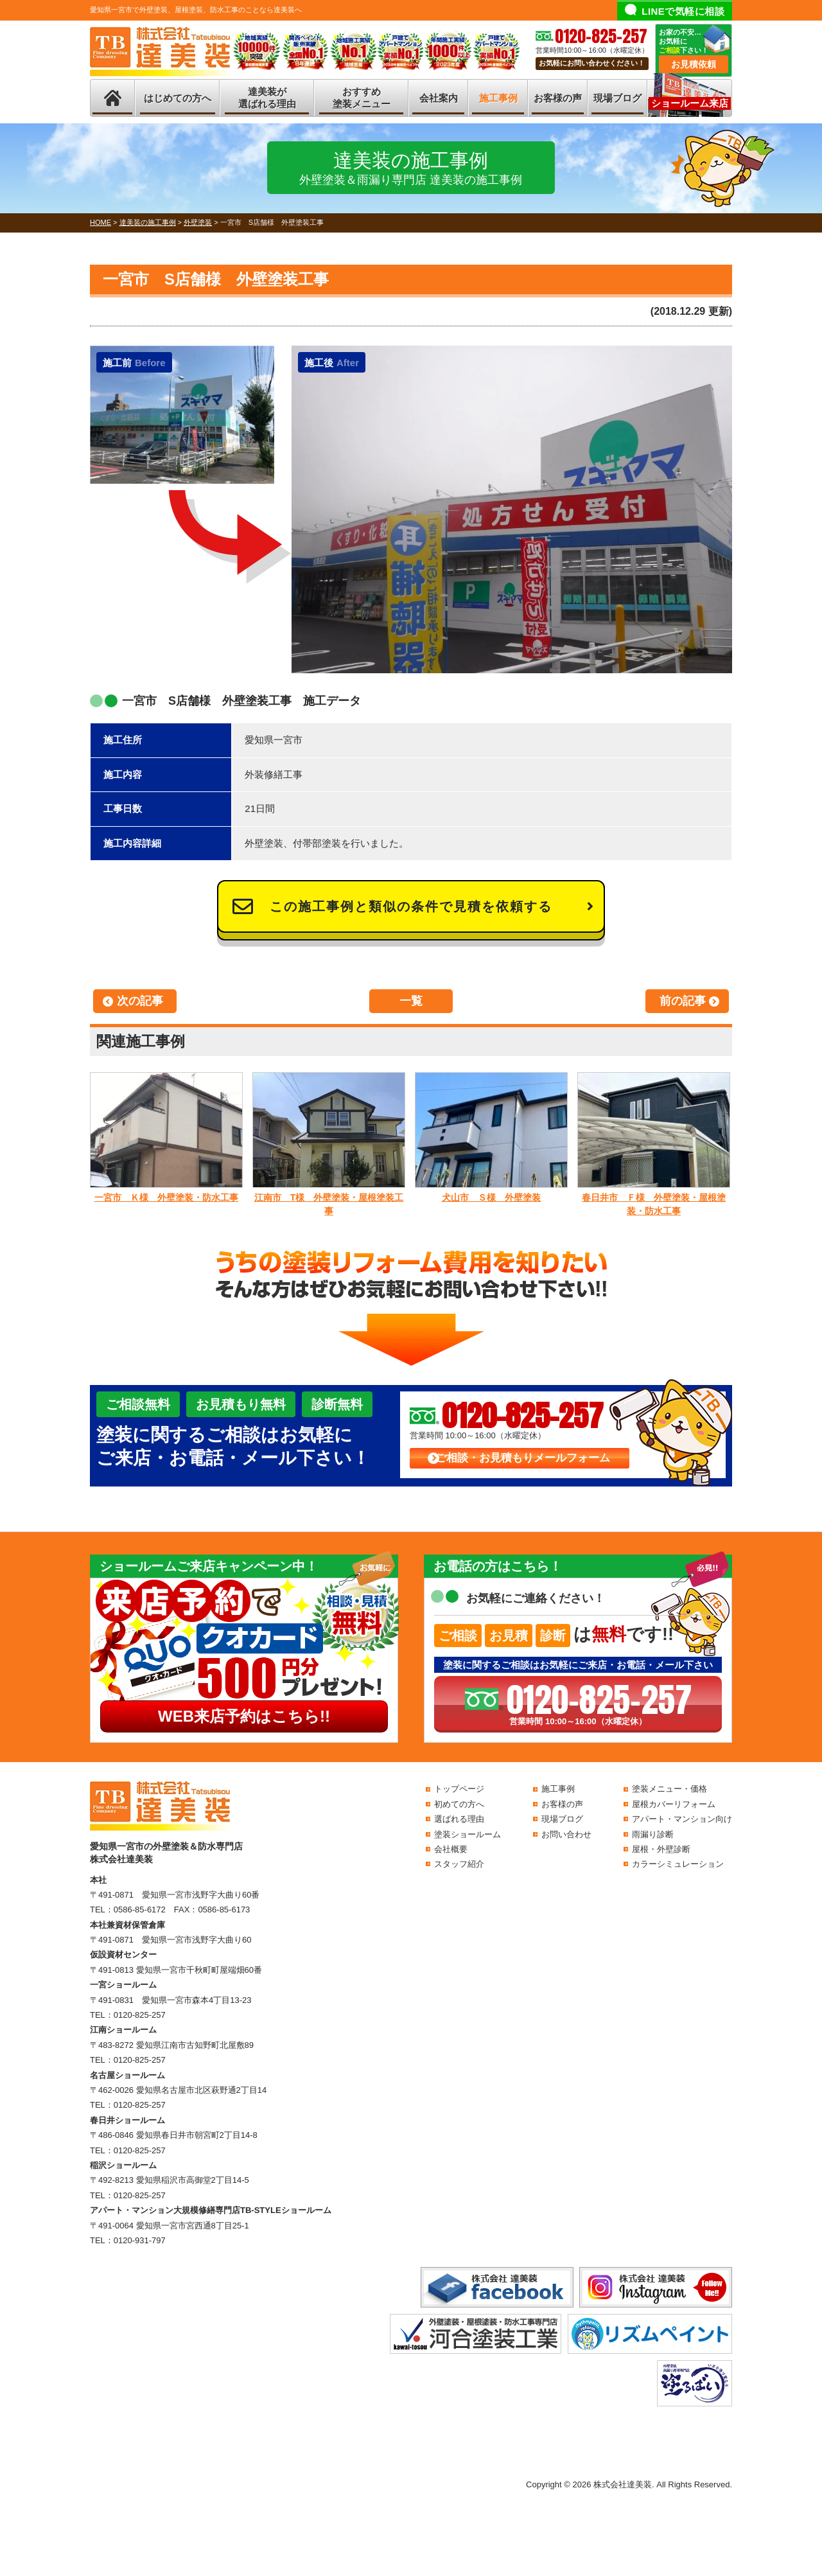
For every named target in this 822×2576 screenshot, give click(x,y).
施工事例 (498, 98)
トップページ (459, 1789)
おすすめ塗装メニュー (361, 98)
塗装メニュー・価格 (669, 1789)
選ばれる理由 (459, 1819)
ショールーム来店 (689, 103)
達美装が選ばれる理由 (267, 98)
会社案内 (438, 98)
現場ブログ (617, 98)
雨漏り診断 (653, 1834)
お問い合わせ (566, 1834)
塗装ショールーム (467, 1834)
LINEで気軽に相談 (683, 11)
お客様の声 (558, 98)
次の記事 (140, 1000)
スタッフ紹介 (459, 1864)
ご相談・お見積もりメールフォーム (522, 1458)
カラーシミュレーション (678, 1864)
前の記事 (683, 1000)
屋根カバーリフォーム (673, 1804)
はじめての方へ (177, 98)
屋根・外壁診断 (661, 1849)
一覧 (411, 1000)
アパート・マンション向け (682, 1819)
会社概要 (451, 1849)
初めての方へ (459, 1804)
